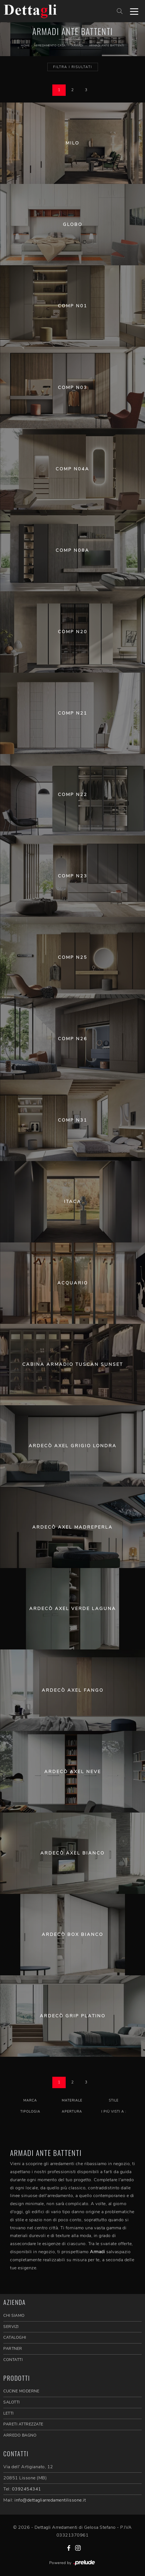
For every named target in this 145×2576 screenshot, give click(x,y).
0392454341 (26, 2489)
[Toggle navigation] (134, 11)
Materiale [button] (72, 2100)
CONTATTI (13, 2359)
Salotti (11, 2402)
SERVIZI (11, 2326)
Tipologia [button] (30, 2111)
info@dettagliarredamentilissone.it (50, 2500)
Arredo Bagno (19, 2435)
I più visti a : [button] (113, 2111)
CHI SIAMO (14, 2315)
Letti (8, 2413)
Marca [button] (30, 2100)
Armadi (77, 46)
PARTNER (12, 2348)
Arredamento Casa (50, 46)
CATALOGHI (14, 2337)
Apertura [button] (72, 2111)
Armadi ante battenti (106, 46)
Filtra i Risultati (72, 67)
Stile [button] (114, 2100)
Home (25, 46)
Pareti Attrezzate (23, 2424)
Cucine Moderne (21, 2391)
